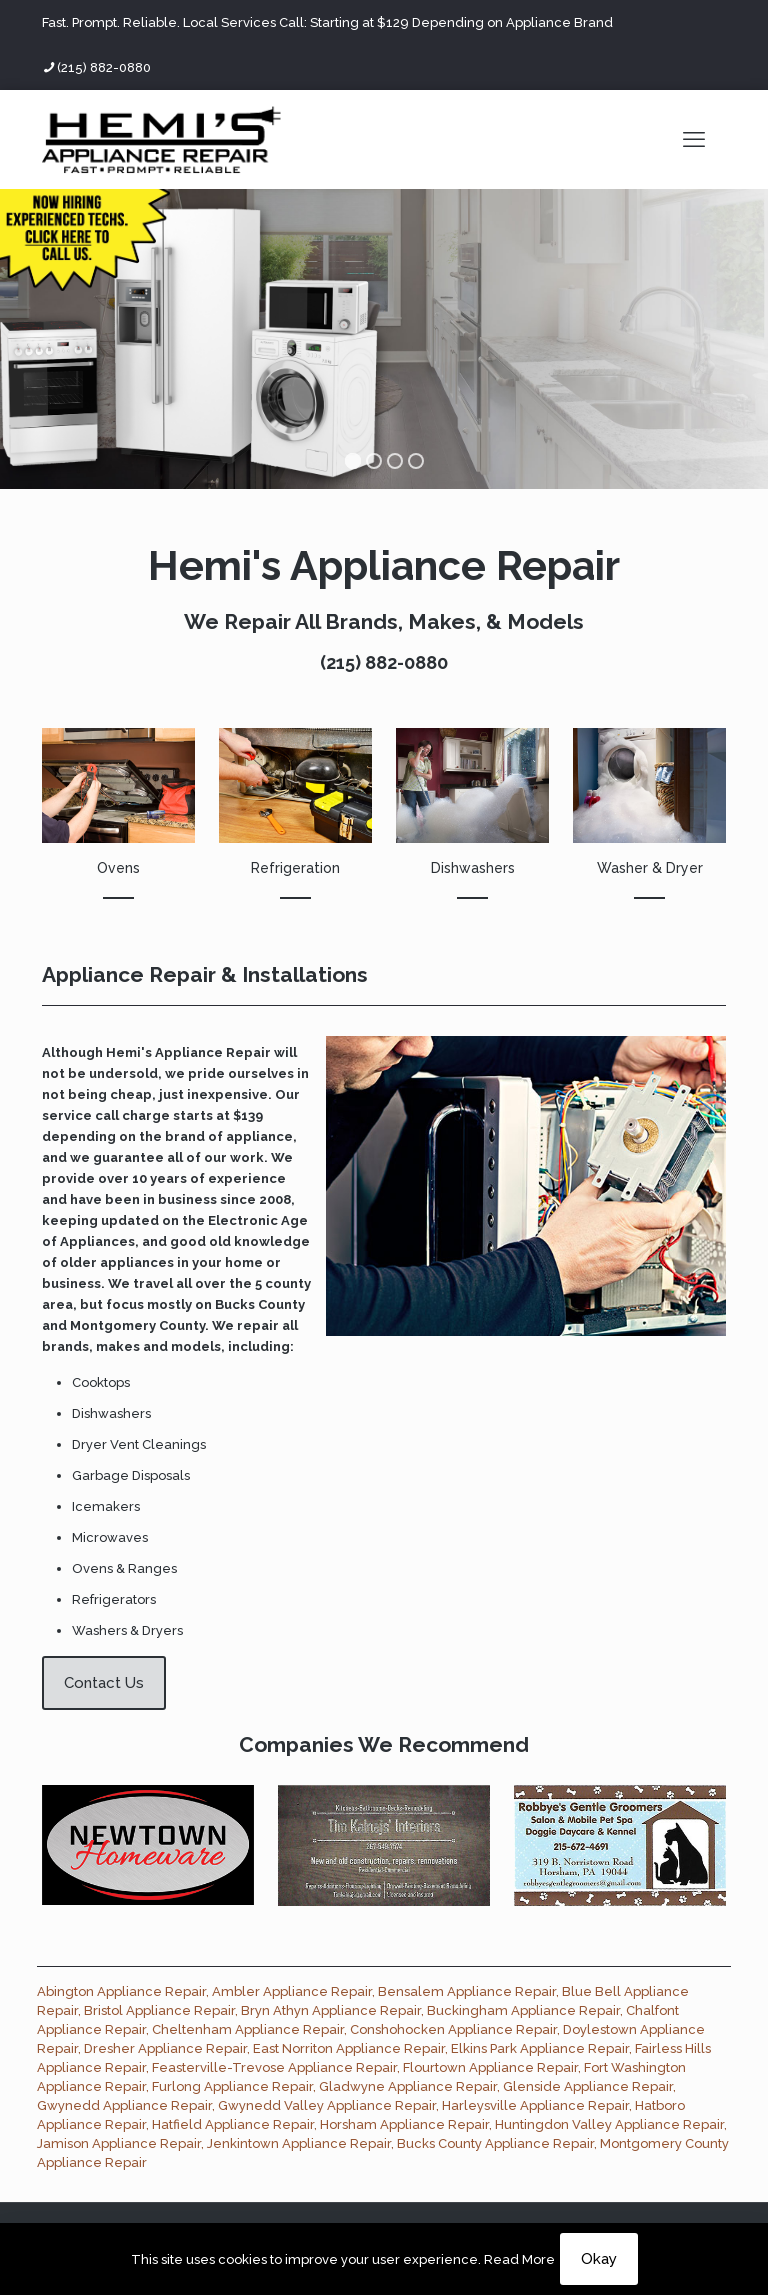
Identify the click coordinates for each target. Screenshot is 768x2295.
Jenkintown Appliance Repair (299, 2143)
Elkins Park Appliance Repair (540, 2048)
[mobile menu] (694, 139)
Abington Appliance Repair (121, 1991)
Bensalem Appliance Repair (467, 1991)
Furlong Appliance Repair (232, 2086)
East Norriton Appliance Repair (349, 2048)
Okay (599, 2259)
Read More (519, 2259)
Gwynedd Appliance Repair (124, 2105)
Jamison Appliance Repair (119, 2143)
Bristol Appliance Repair (159, 2010)
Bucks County (260, 1304)
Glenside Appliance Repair (588, 2086)
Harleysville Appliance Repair (535, 2105)
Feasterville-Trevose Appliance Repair (274, 2067)
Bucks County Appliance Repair (495, 2143)
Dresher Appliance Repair (165, 2048)
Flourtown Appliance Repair (490, 2067)
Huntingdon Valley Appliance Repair (609, 2124)
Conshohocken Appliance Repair (453, 2029)
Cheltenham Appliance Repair (248, 2029)
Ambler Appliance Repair (292, 1991)
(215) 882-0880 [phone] (104, 67)
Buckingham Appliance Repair (523, 2010)
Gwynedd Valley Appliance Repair (327, 2105)
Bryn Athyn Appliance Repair (331, 2010)
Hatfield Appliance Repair (233, 2124)
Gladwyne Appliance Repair (408, 2086)
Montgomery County (137, 1325)
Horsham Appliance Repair (404, 2124)
